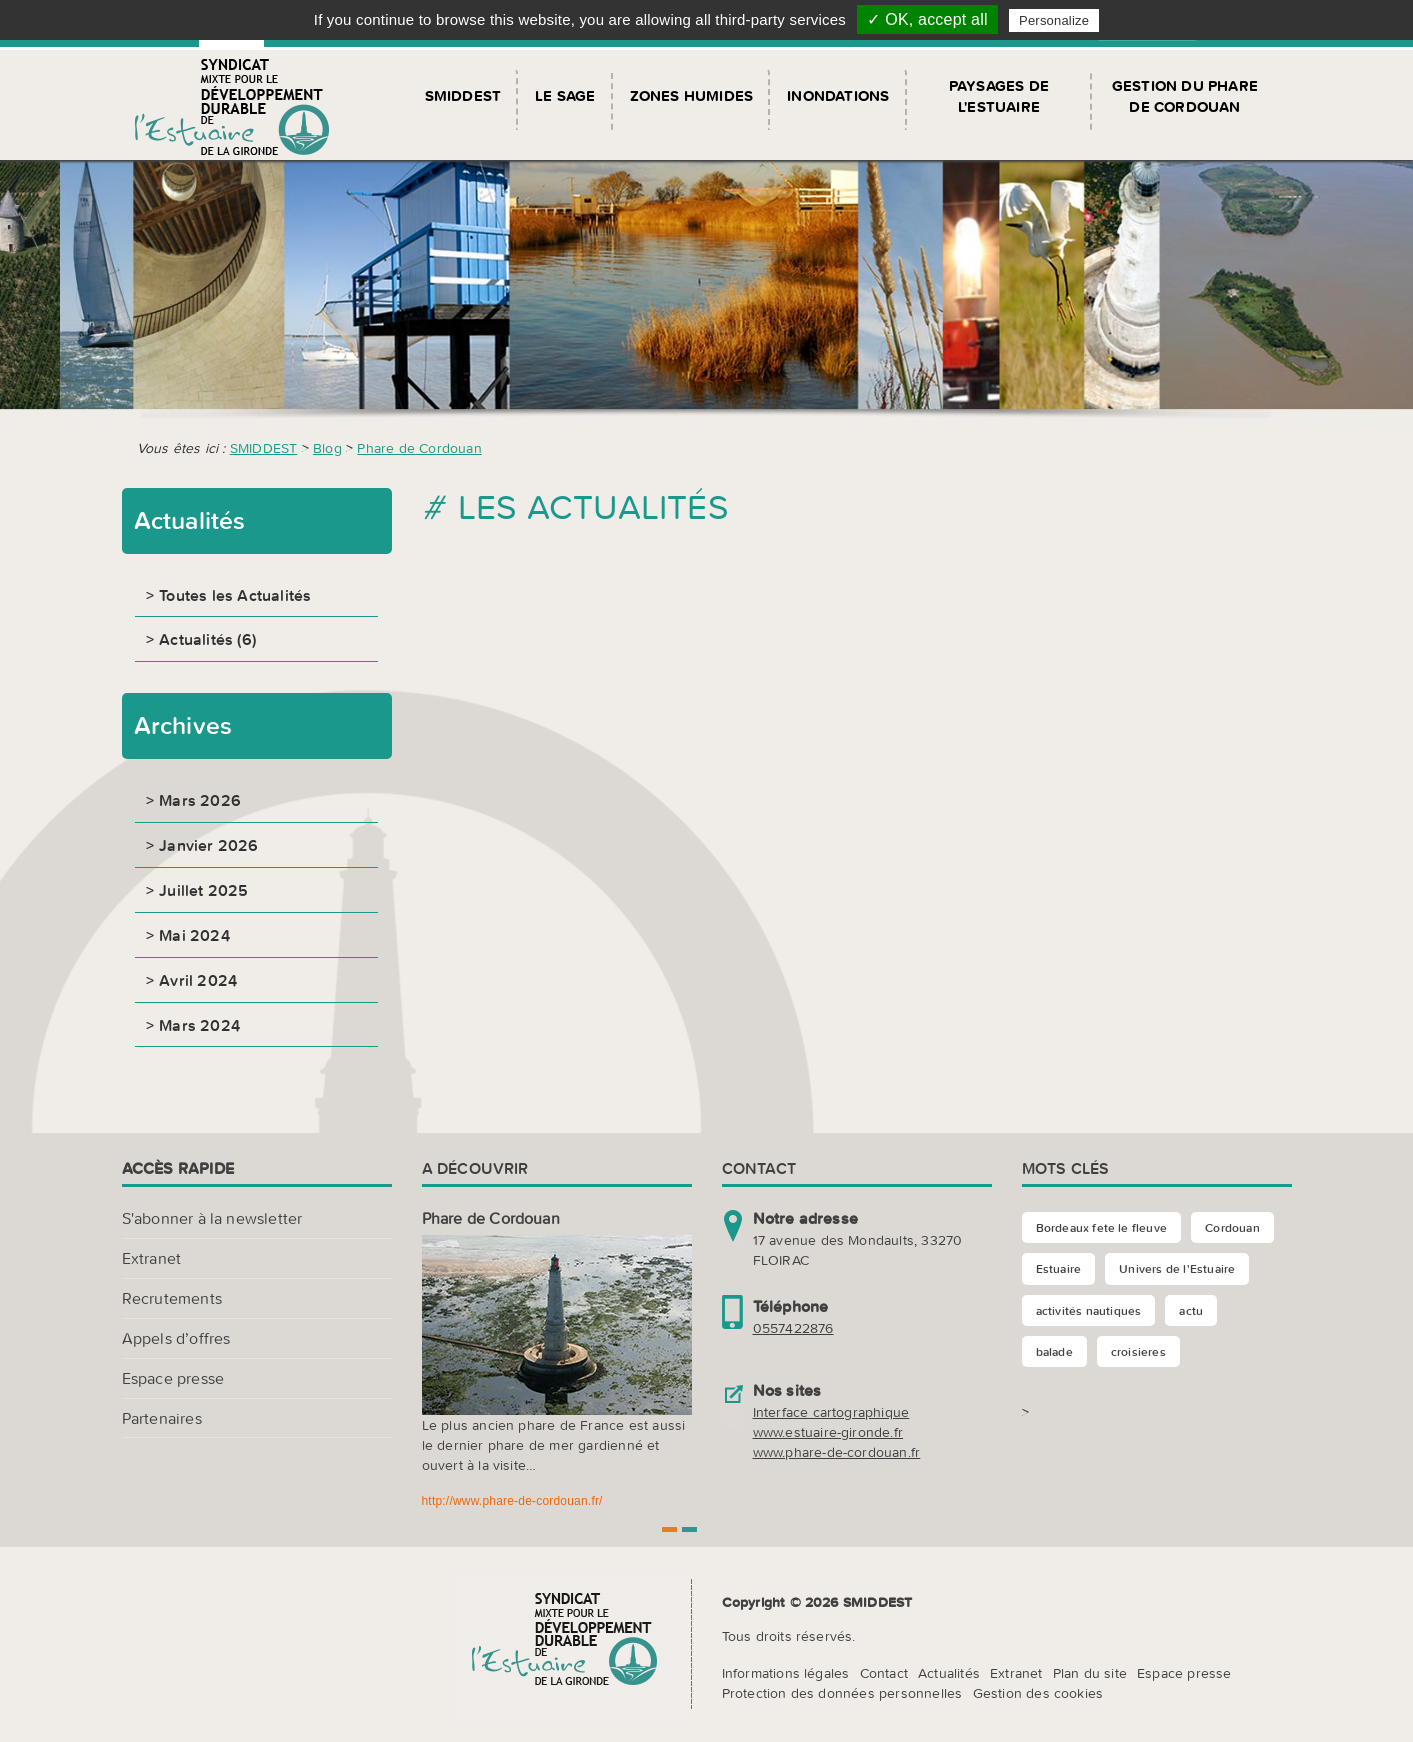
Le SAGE (565, 95)
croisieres (1138, 1351)
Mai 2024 (194, 935)
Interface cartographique (831, 1412)
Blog (327, 448)
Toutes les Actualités (235, 595)
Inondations (838, 95)
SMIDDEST (463, 95)
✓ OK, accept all (927, 19)
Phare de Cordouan (419, 448)
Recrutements (172, 1298)
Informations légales (786, 1673)
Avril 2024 (198, 980)
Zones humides (692, 95)
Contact (884, 1673)
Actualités (949, 1673)
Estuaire (1059, 1268)
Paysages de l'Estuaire (999, 96)
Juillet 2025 (203, 890)
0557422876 (793, 1328)
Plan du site (1090, 1673)
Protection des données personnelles (842, 1693)
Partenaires (162, 1418)
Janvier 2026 (208, 845)
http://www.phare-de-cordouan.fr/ (512, 1501)
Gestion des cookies (1038, 1693)
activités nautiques (1089, 1310)
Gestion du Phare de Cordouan (1185, 96)
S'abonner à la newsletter (212, 1218)
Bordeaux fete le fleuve (1102, 1227)
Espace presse (173, 1378)
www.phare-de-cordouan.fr (837, 1452)
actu (1191, 1310)
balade (1054, 1351)
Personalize (1054, 20)
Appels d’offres (176, 1338)
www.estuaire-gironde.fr (828, 1432)
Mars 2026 (200, 800)
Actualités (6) (207, 639)
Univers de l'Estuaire (1177, 1268)
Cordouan (1232, 1227)
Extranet (152, 1258)
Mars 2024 (199, 1025)
